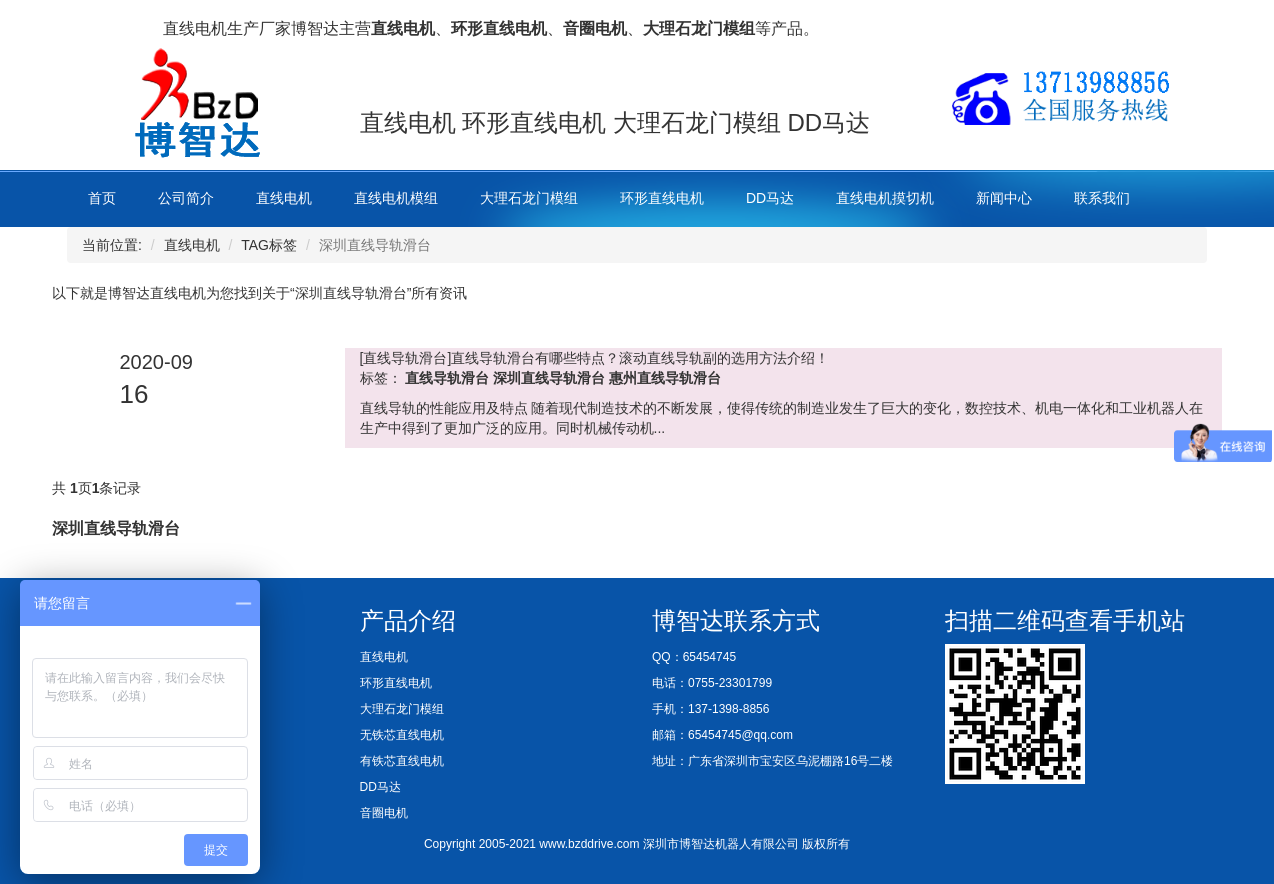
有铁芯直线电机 (402, 761)
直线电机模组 (396, 198)
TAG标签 (269, 245)
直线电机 (284, 198)
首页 (102, 198)
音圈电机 (384, 813)
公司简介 (186, 198)
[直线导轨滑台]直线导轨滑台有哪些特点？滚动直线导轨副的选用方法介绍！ (595, 358)
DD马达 (770, 198)
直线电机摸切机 (885, 198)
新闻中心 (1004, 198)
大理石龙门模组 (529, 198)
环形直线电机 (662, 198)
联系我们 (1102, 198)
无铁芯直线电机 (402, 735)
